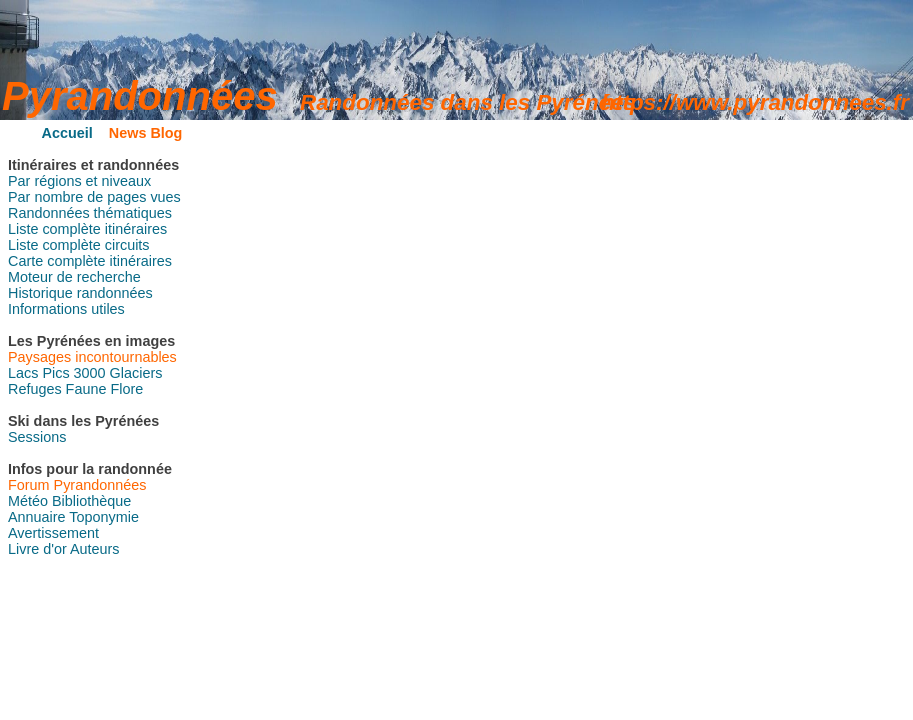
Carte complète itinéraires (90, 261)
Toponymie (104, 517)
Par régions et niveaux (79, 181)
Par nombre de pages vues (94, 197)
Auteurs (95, 549)
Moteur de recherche (74, 277)
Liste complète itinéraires (87, 229)
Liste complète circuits (79, 245)
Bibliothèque (91, 501)
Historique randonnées (80, 293)
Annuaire (37, 517)
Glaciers (136, 373)
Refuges (35, 389)
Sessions (37, 437)
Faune (86, 389)
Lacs (23, 373)
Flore (126, 389)
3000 (90, 373)
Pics (55, 373)
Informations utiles (66, 309)
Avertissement (53, 533)
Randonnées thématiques (90, 213)
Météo (28, 501)
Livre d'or (37, 549)
